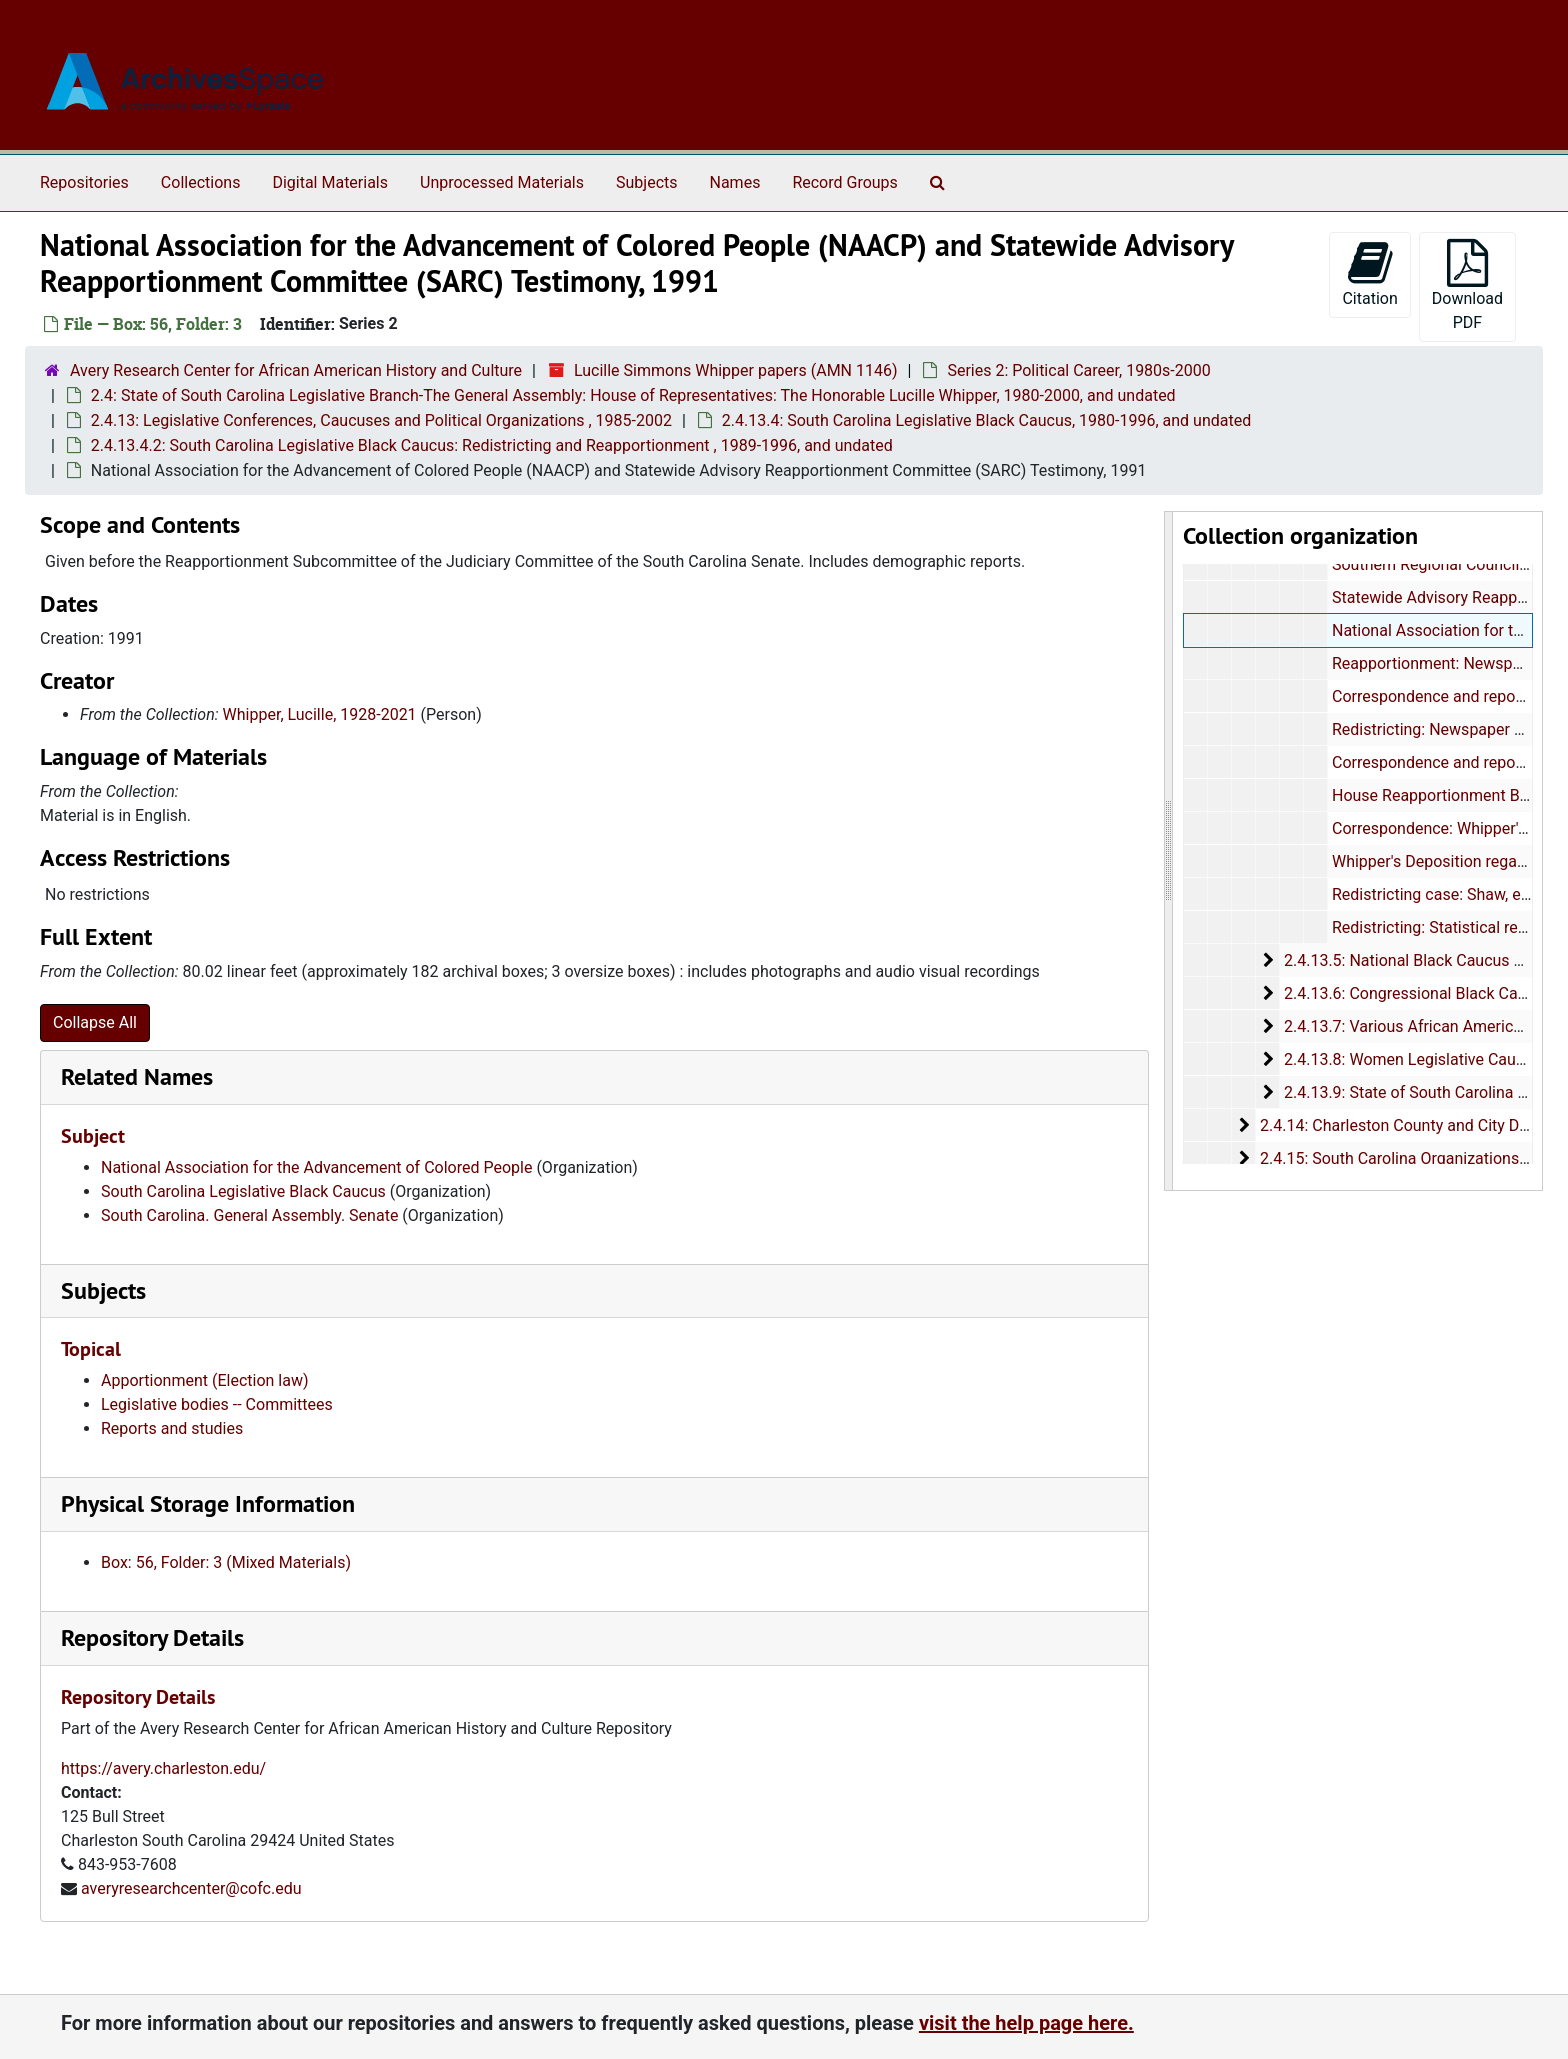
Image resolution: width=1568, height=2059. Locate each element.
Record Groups (844, 182)
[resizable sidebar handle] (1169, 851)
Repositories (84, 182)
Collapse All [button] (95, 1022)
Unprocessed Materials (502, 182)
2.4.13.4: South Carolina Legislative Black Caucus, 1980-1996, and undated (986, 420)
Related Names (137, 1076)
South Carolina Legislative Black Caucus (243, 1191)
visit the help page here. (1026, 2023)
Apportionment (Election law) (205, 1380)
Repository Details (152, 1637)
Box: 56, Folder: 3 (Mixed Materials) (226, 1562)
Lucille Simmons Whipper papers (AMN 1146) (736, 370)
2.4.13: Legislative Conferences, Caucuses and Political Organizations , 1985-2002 (381, 420)
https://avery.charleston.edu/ (163, 1768)
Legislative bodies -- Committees (217, 1404)
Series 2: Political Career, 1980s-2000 (1078, 370)
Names (735, 182)
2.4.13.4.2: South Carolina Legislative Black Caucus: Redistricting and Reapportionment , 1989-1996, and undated (492, 445)
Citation (1369, 273)
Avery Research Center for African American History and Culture (296, 370)
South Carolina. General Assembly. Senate (249, 1215)
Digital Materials (330, 182)
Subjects (646, 182)
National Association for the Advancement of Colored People (316, 1167)
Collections (201, 182)
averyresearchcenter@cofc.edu (191, 1888)
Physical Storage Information (208, 1503)
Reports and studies (172, 1428)
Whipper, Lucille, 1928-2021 (320, 714)
